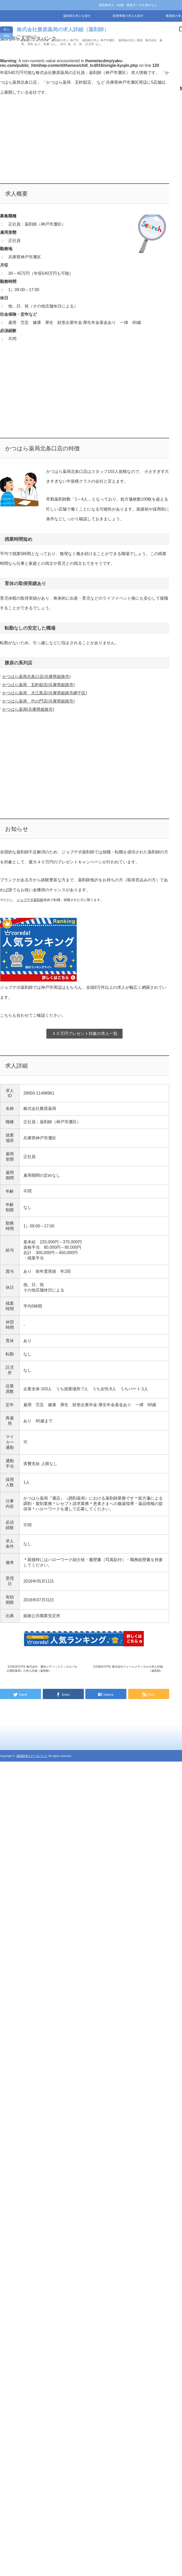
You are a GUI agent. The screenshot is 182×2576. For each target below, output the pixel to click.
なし (54, 44)
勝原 (140, 40)
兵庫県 (43, 40)
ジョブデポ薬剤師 (30, 900)
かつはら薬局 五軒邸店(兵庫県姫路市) (38, 685)
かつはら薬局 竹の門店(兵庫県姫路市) (38, 701)
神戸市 (74, 40)
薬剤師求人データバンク (31, 1755)
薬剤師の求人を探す (77, 16)
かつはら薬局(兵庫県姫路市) (28, 709)
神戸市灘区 (107, 40)
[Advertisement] (84, 143)
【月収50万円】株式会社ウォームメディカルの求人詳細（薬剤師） (127, 1668)
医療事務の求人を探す (128, 16)
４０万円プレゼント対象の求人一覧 (84, 1033)
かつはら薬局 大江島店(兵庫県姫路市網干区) (44, 693)
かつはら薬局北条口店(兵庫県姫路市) (36, 676)
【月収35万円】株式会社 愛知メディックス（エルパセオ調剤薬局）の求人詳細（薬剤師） (41, 1668)
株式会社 (151, 40)
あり (37, 44)
